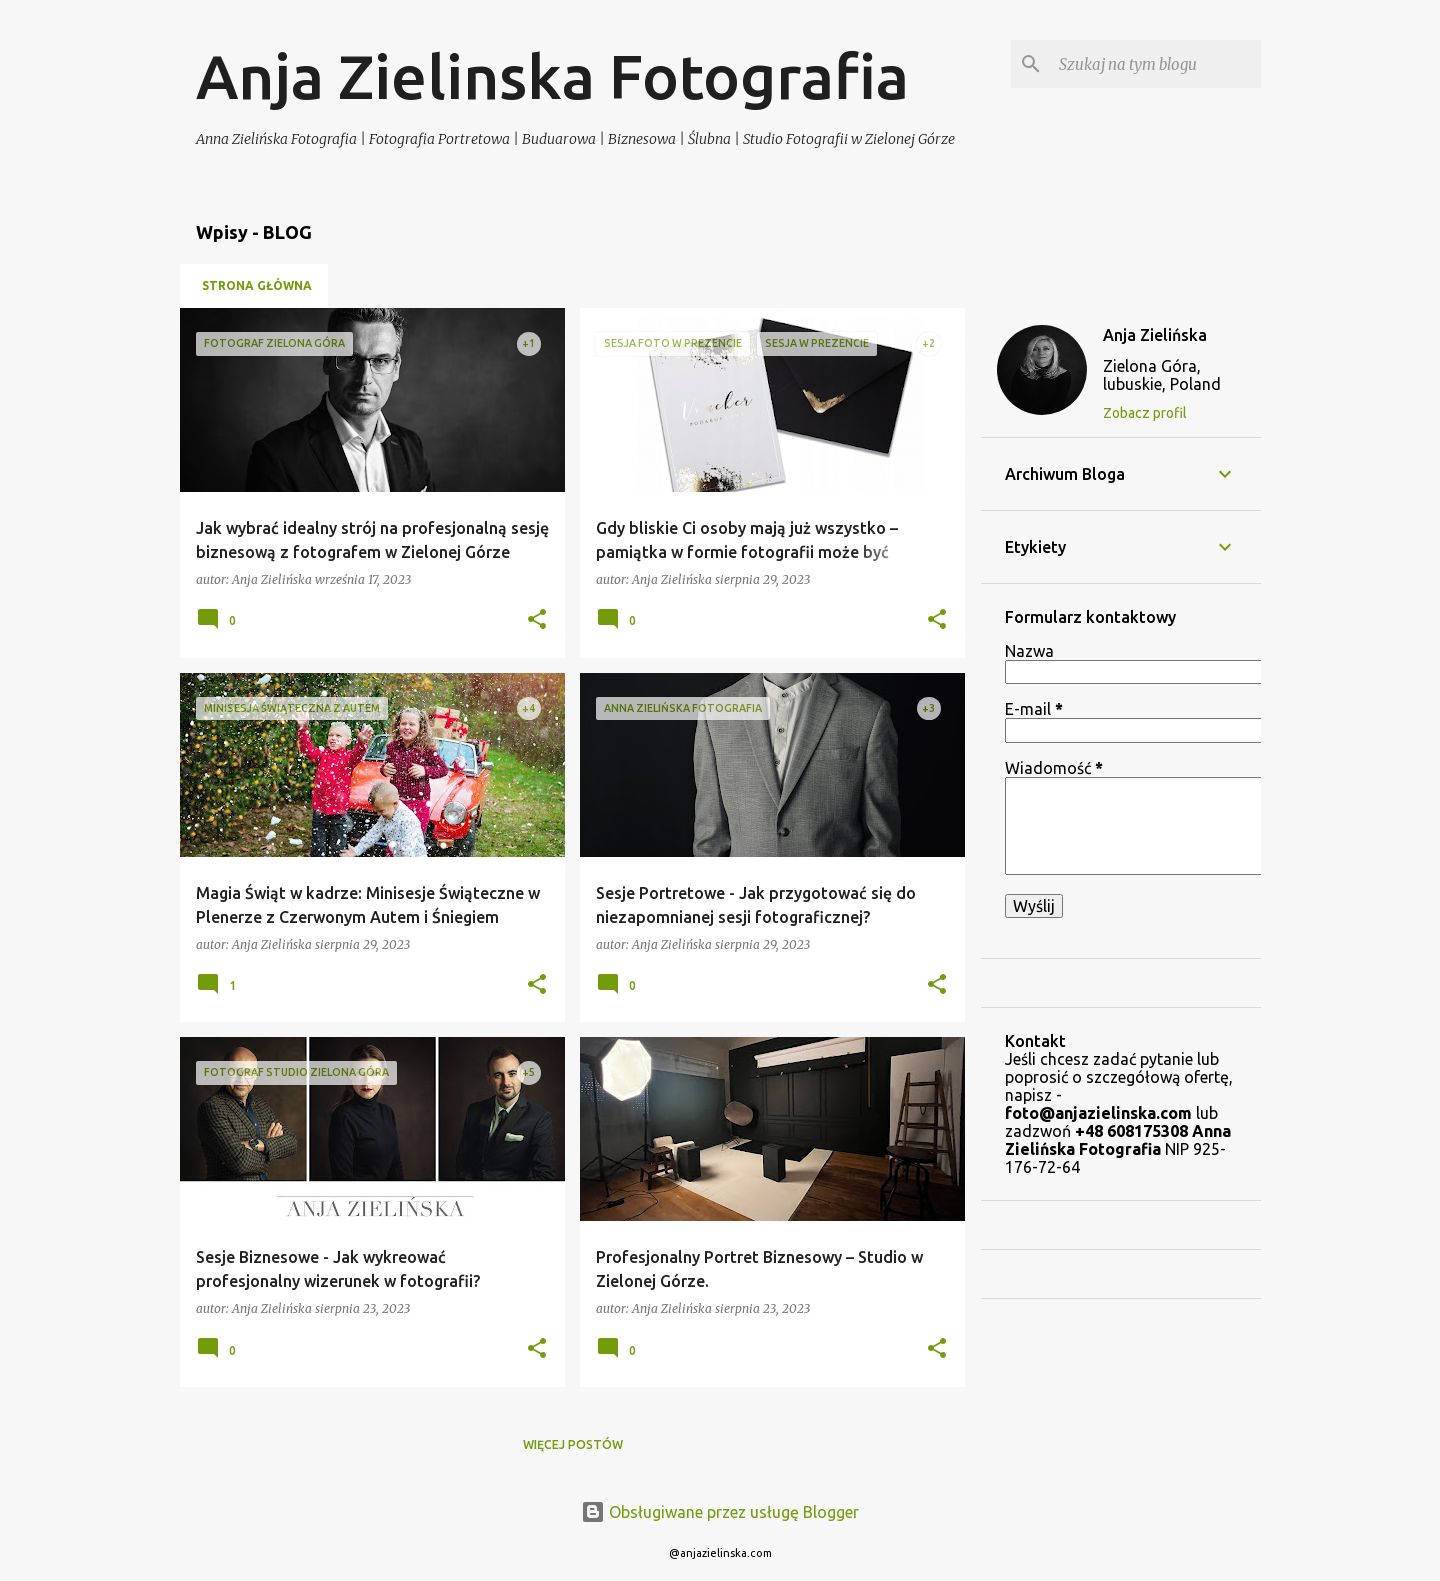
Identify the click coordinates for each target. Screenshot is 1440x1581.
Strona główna (257, 285)
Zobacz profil (1145, 413)
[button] (537, 620)
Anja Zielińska (1155, 335)
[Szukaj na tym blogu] (1156, 64)
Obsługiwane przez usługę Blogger (720, 1512)
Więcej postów (573, 1444)
